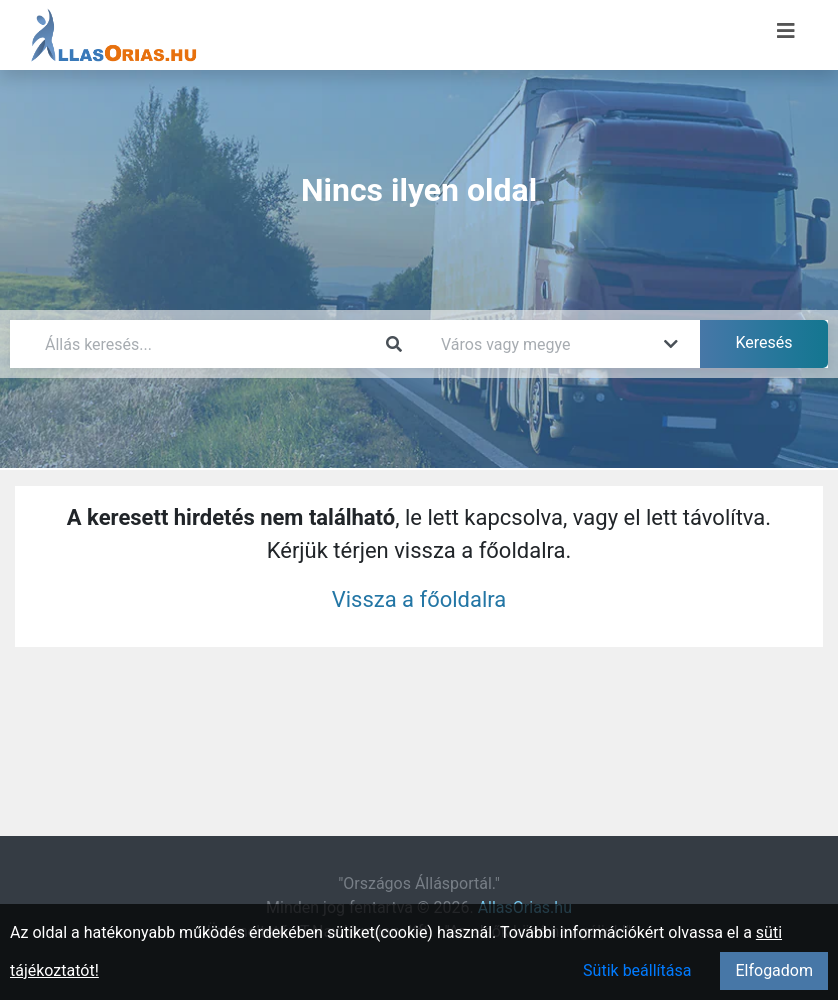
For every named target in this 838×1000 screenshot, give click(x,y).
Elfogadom (774, 970)
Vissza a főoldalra (419, 599)
